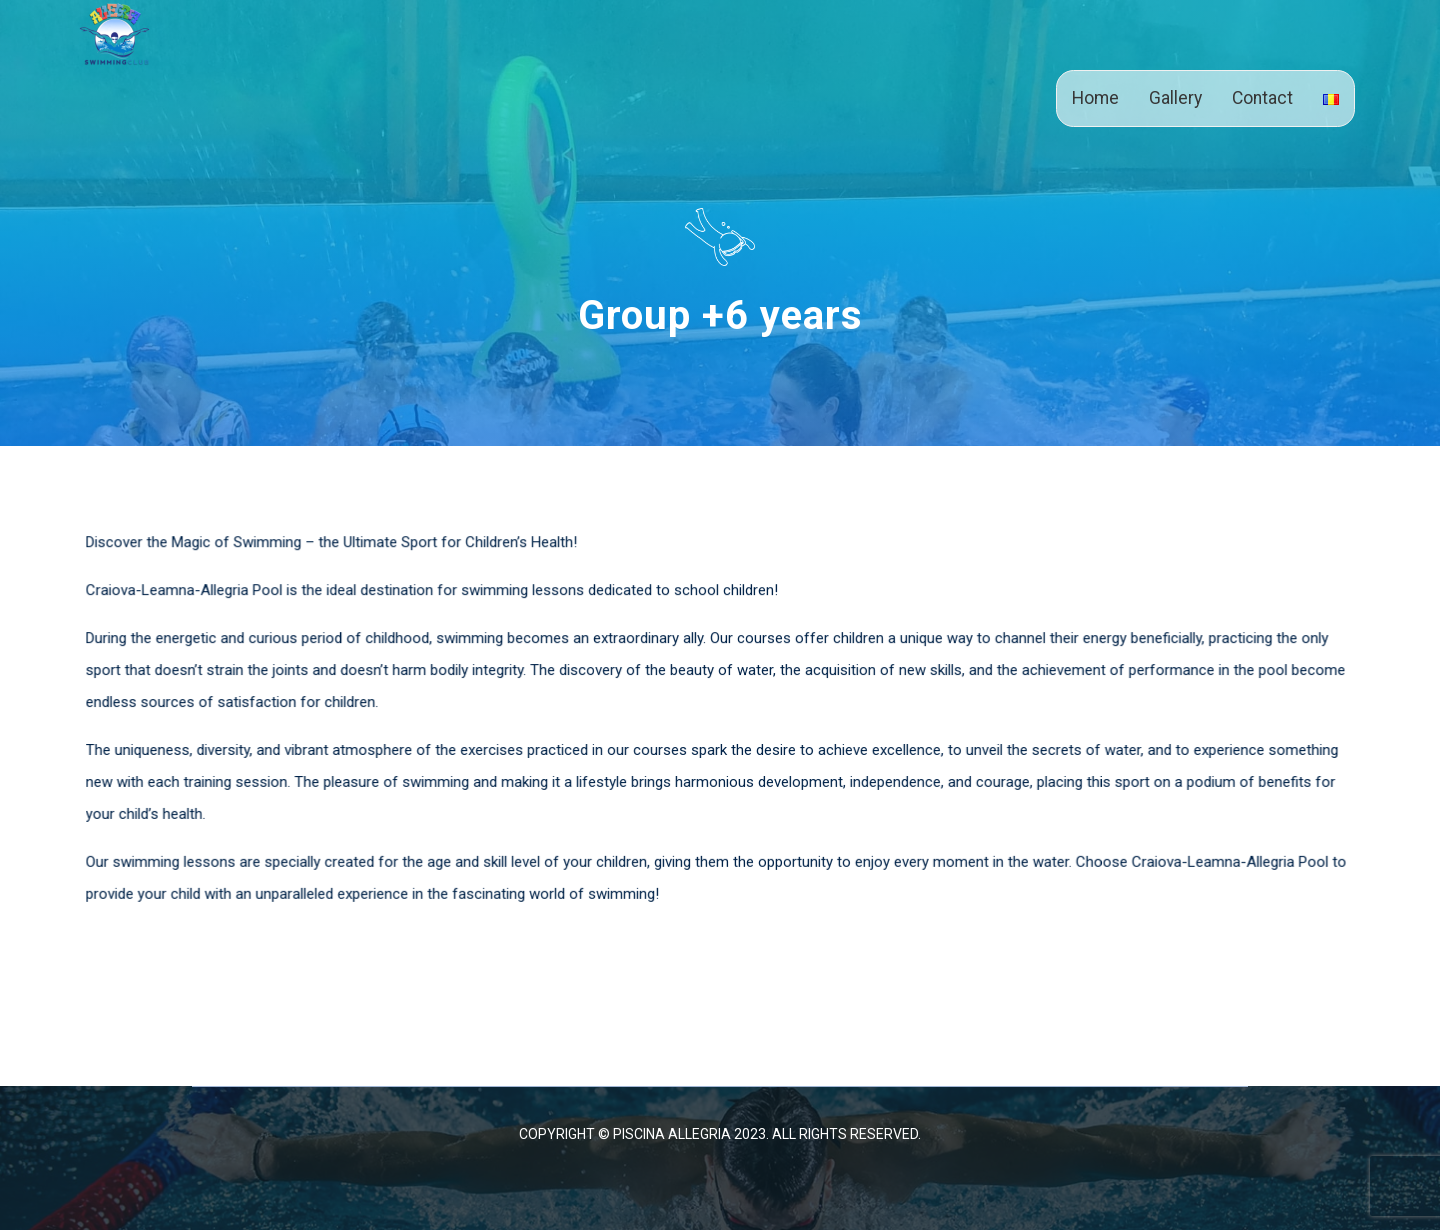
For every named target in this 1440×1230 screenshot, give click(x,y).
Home (1095, 98)
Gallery (1175, 98)
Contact (1262, 98)
